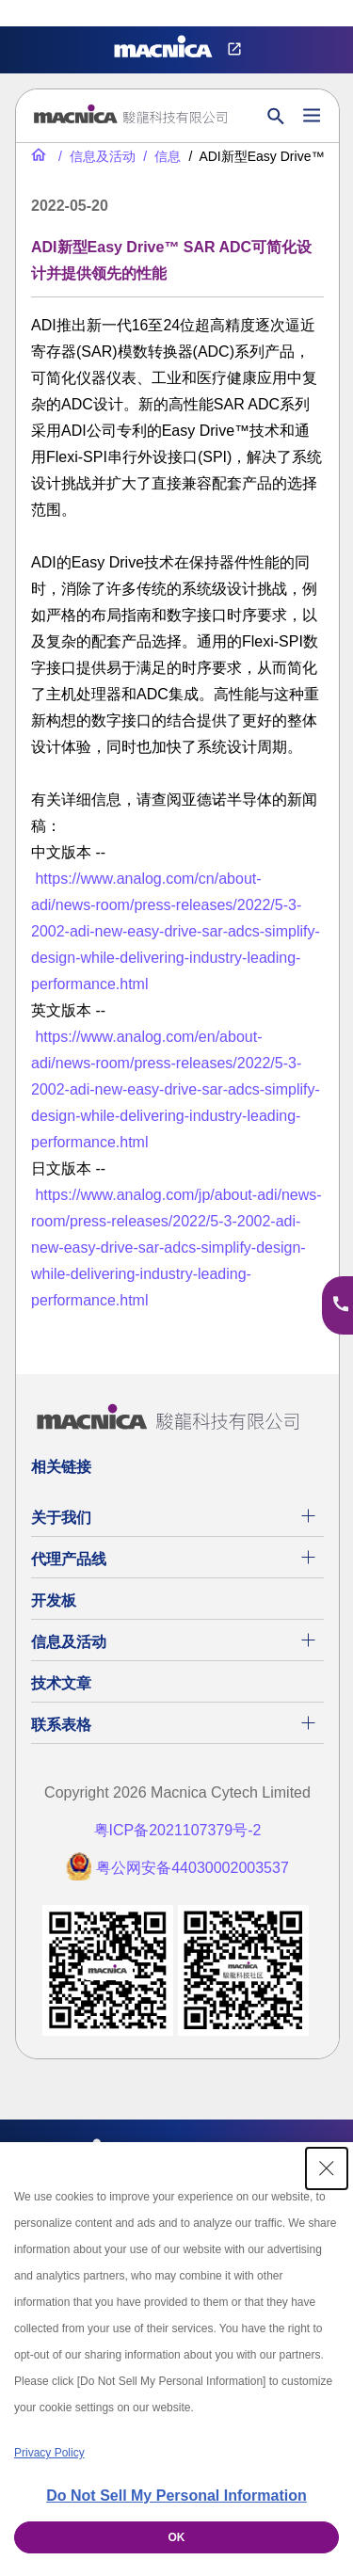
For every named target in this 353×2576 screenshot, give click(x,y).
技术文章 (61, 1683)
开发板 (53, 1600)
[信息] (160, 156)
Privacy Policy (49, 2452)
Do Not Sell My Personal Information (176, 2496)
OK (176, 2537)
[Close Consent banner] (326, 2168)
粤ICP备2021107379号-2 (178, 1830)
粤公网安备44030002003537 (192, 1868)
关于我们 (61, 1518)
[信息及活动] (95, 156)
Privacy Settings (45, 14)
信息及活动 (68, 1642)
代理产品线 (68, 1559)
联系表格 (61, 1725)
